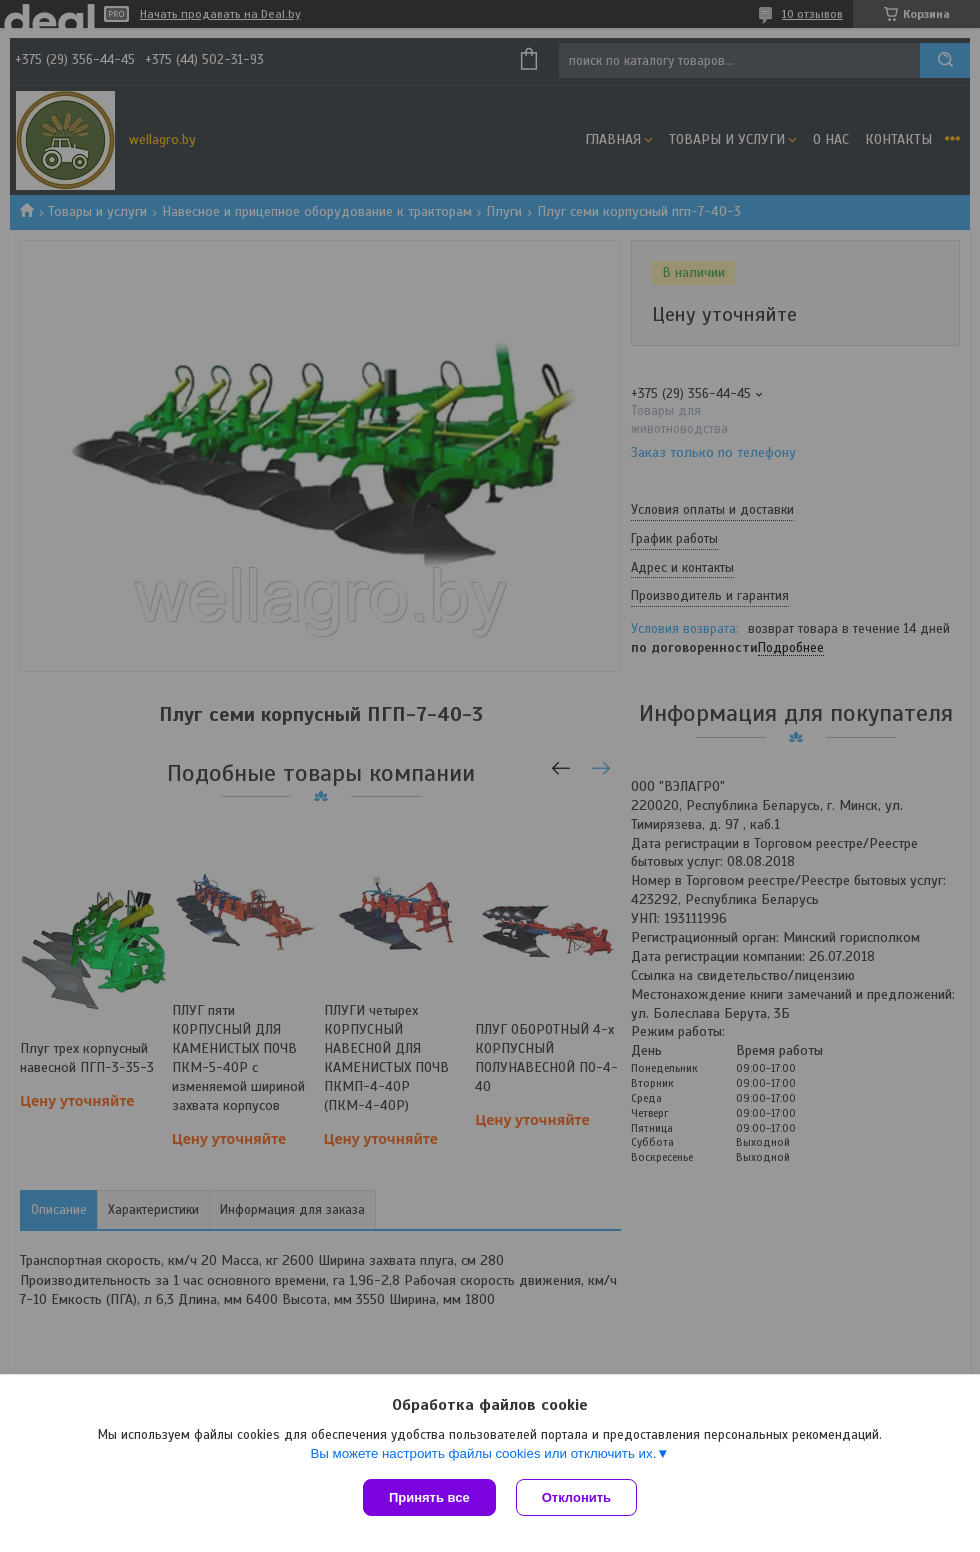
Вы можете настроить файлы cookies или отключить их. (483, 1453)
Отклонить (576, 1497)
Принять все (429, 1497)
